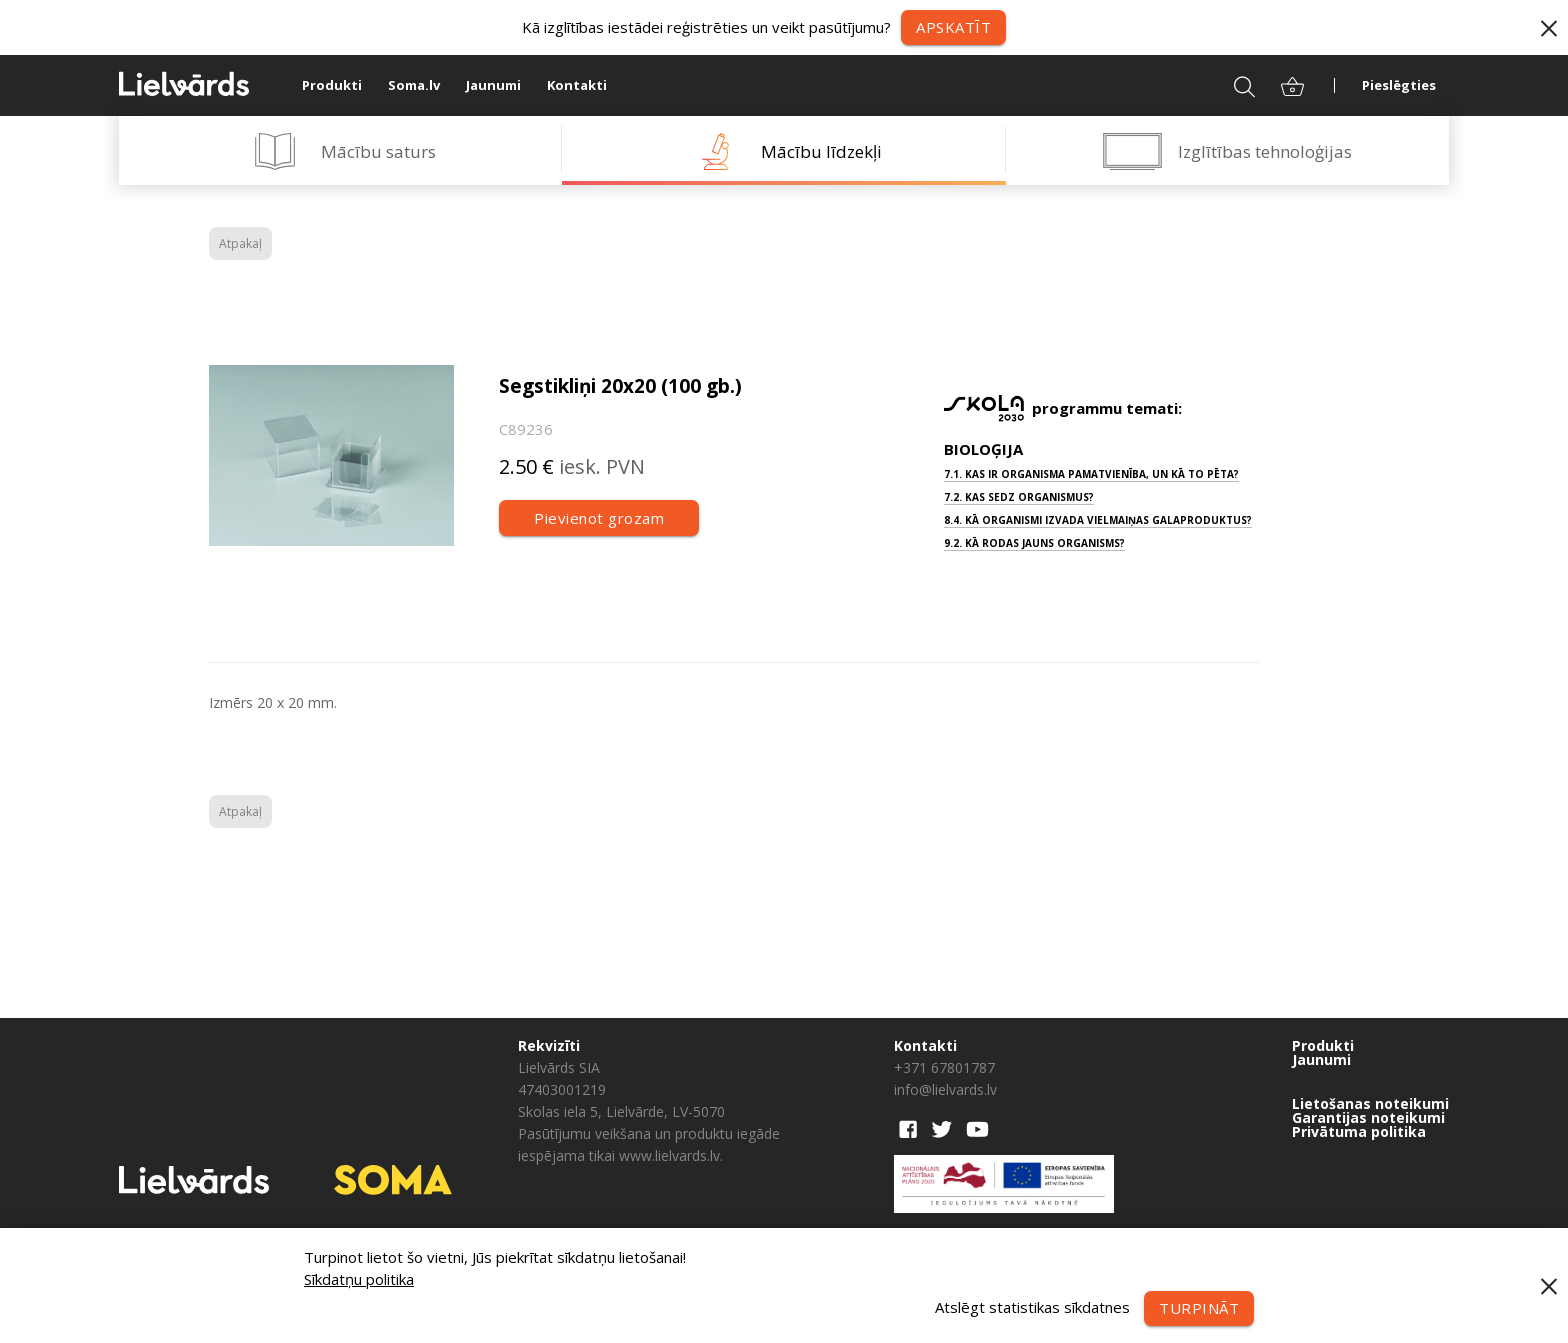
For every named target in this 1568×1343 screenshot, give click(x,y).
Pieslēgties (1399, 85)
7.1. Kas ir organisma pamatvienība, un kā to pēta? (1091, 474)
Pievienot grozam (599, 518)
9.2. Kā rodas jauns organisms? (1034, 543)
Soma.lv (414, 85)
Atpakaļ (240, 243)
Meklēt (1231, 85)
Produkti (332, 85)
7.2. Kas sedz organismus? (1019, 497)
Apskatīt (953, 27)
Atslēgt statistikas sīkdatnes (1032, 1306)
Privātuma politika (1359, 1132)
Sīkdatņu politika (359, 1279)
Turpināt (1199, 1308)
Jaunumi (493, 85)
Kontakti (577, 85)
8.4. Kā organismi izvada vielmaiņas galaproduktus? (1098, 520)
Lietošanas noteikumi (1370, 1104)
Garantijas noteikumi (1368, 1118)
